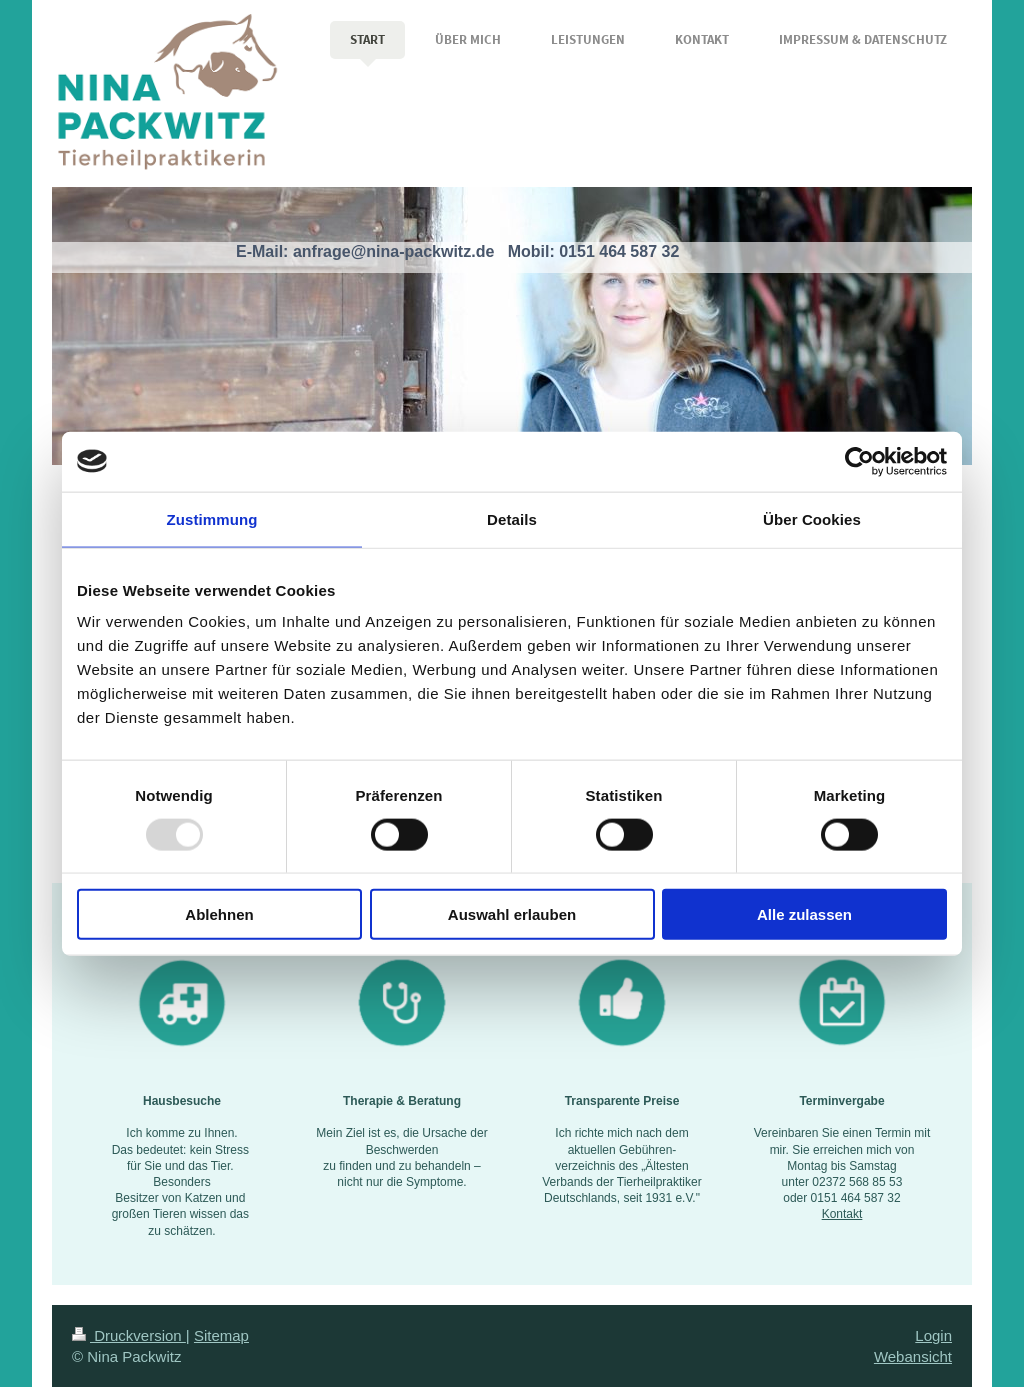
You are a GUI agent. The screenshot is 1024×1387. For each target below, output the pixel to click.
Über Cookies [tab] (812, 518)
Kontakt (842, 1214)
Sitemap (221, 1335)
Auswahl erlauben (512, 914)
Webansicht (913, 1356)
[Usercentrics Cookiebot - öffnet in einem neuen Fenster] (859, 461)
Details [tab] (512, 518)
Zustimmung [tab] (212, 518)
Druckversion (129, 1335)
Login (933, 1335)
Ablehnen (219, 914)
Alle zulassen (804, 914)
